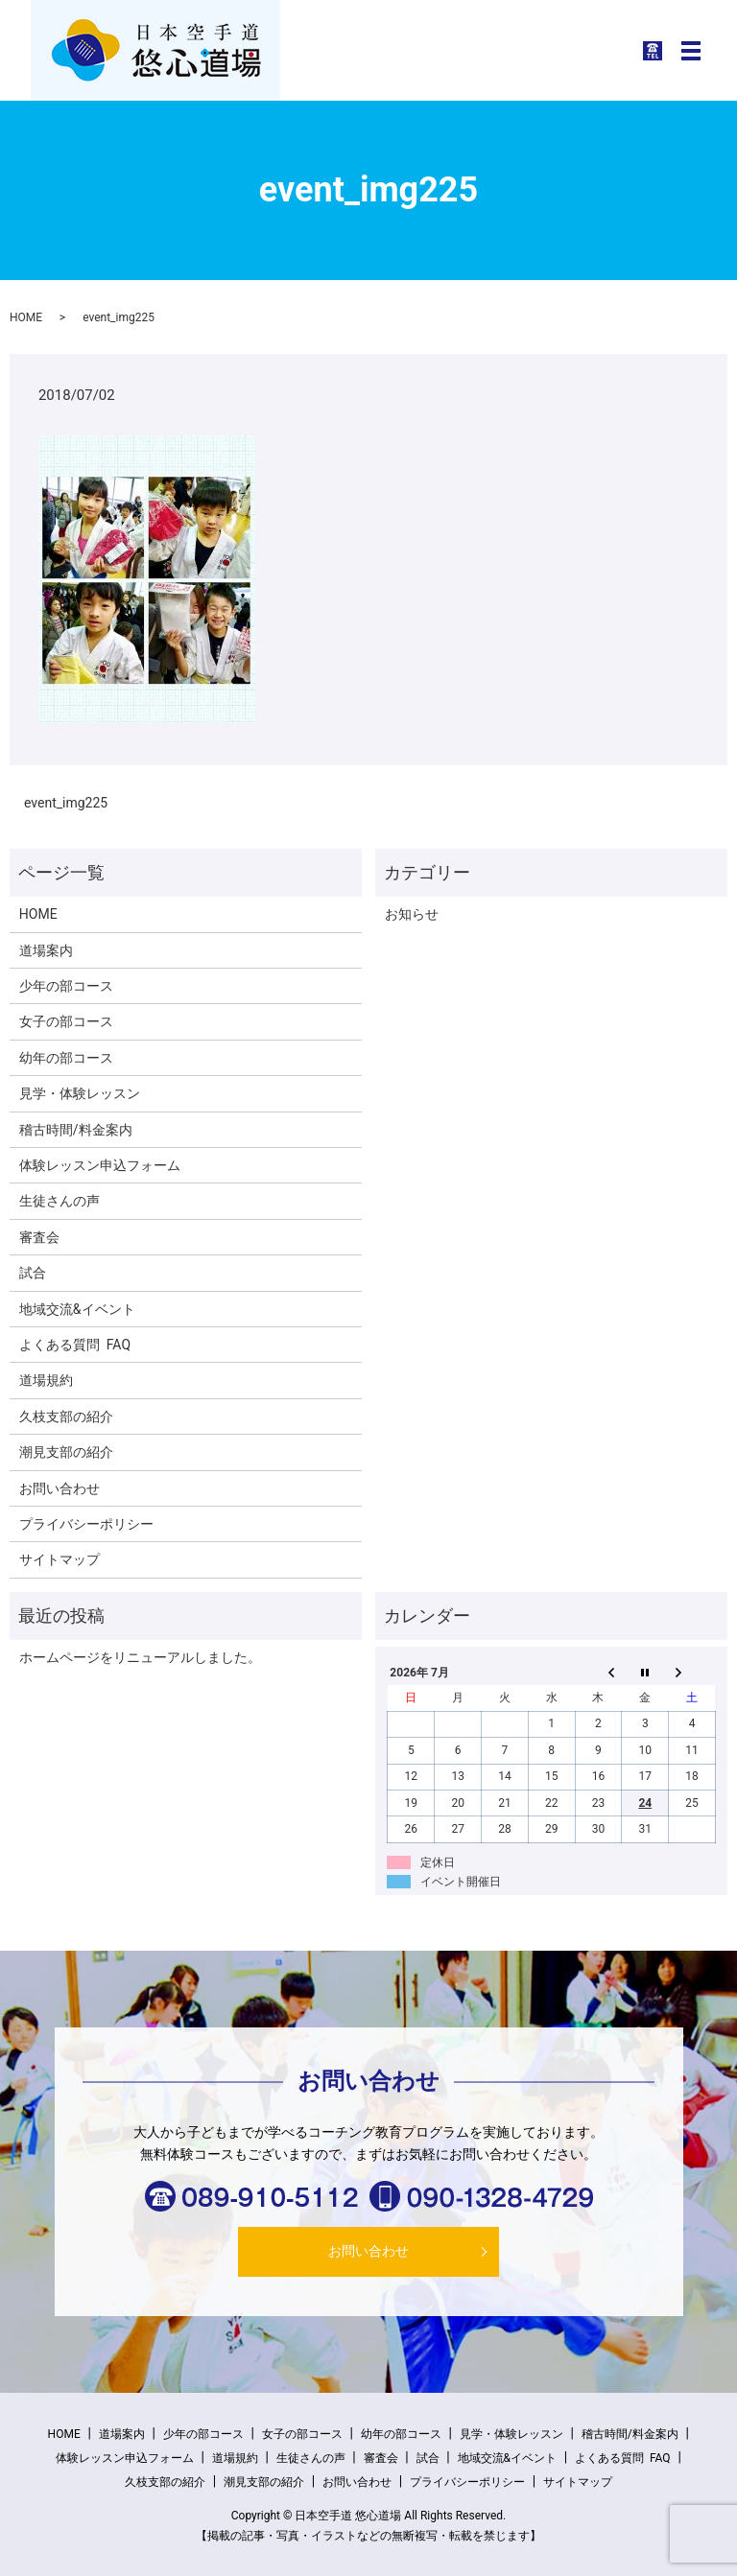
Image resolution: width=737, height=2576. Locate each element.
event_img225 (65, 802)
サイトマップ (59, 1559)
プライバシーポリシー (86, 1524)
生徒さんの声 (59, 1200)
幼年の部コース (66, 1058)
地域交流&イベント (77, 1309)
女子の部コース (66, 1021)
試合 (32, 1272)
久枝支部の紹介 (66, 1416)
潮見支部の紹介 (66, 1452)
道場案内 (46, 950)
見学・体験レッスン (79, 1093)
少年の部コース (66, 986)
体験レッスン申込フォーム (99, 1165)
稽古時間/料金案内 (75, 1129)
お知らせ (412, 914)
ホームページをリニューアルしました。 (140, 1657)
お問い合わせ (59, 1488)
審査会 (39, 1237)
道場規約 (46, 1380)
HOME (26, 317)
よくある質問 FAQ (75, 1344)
